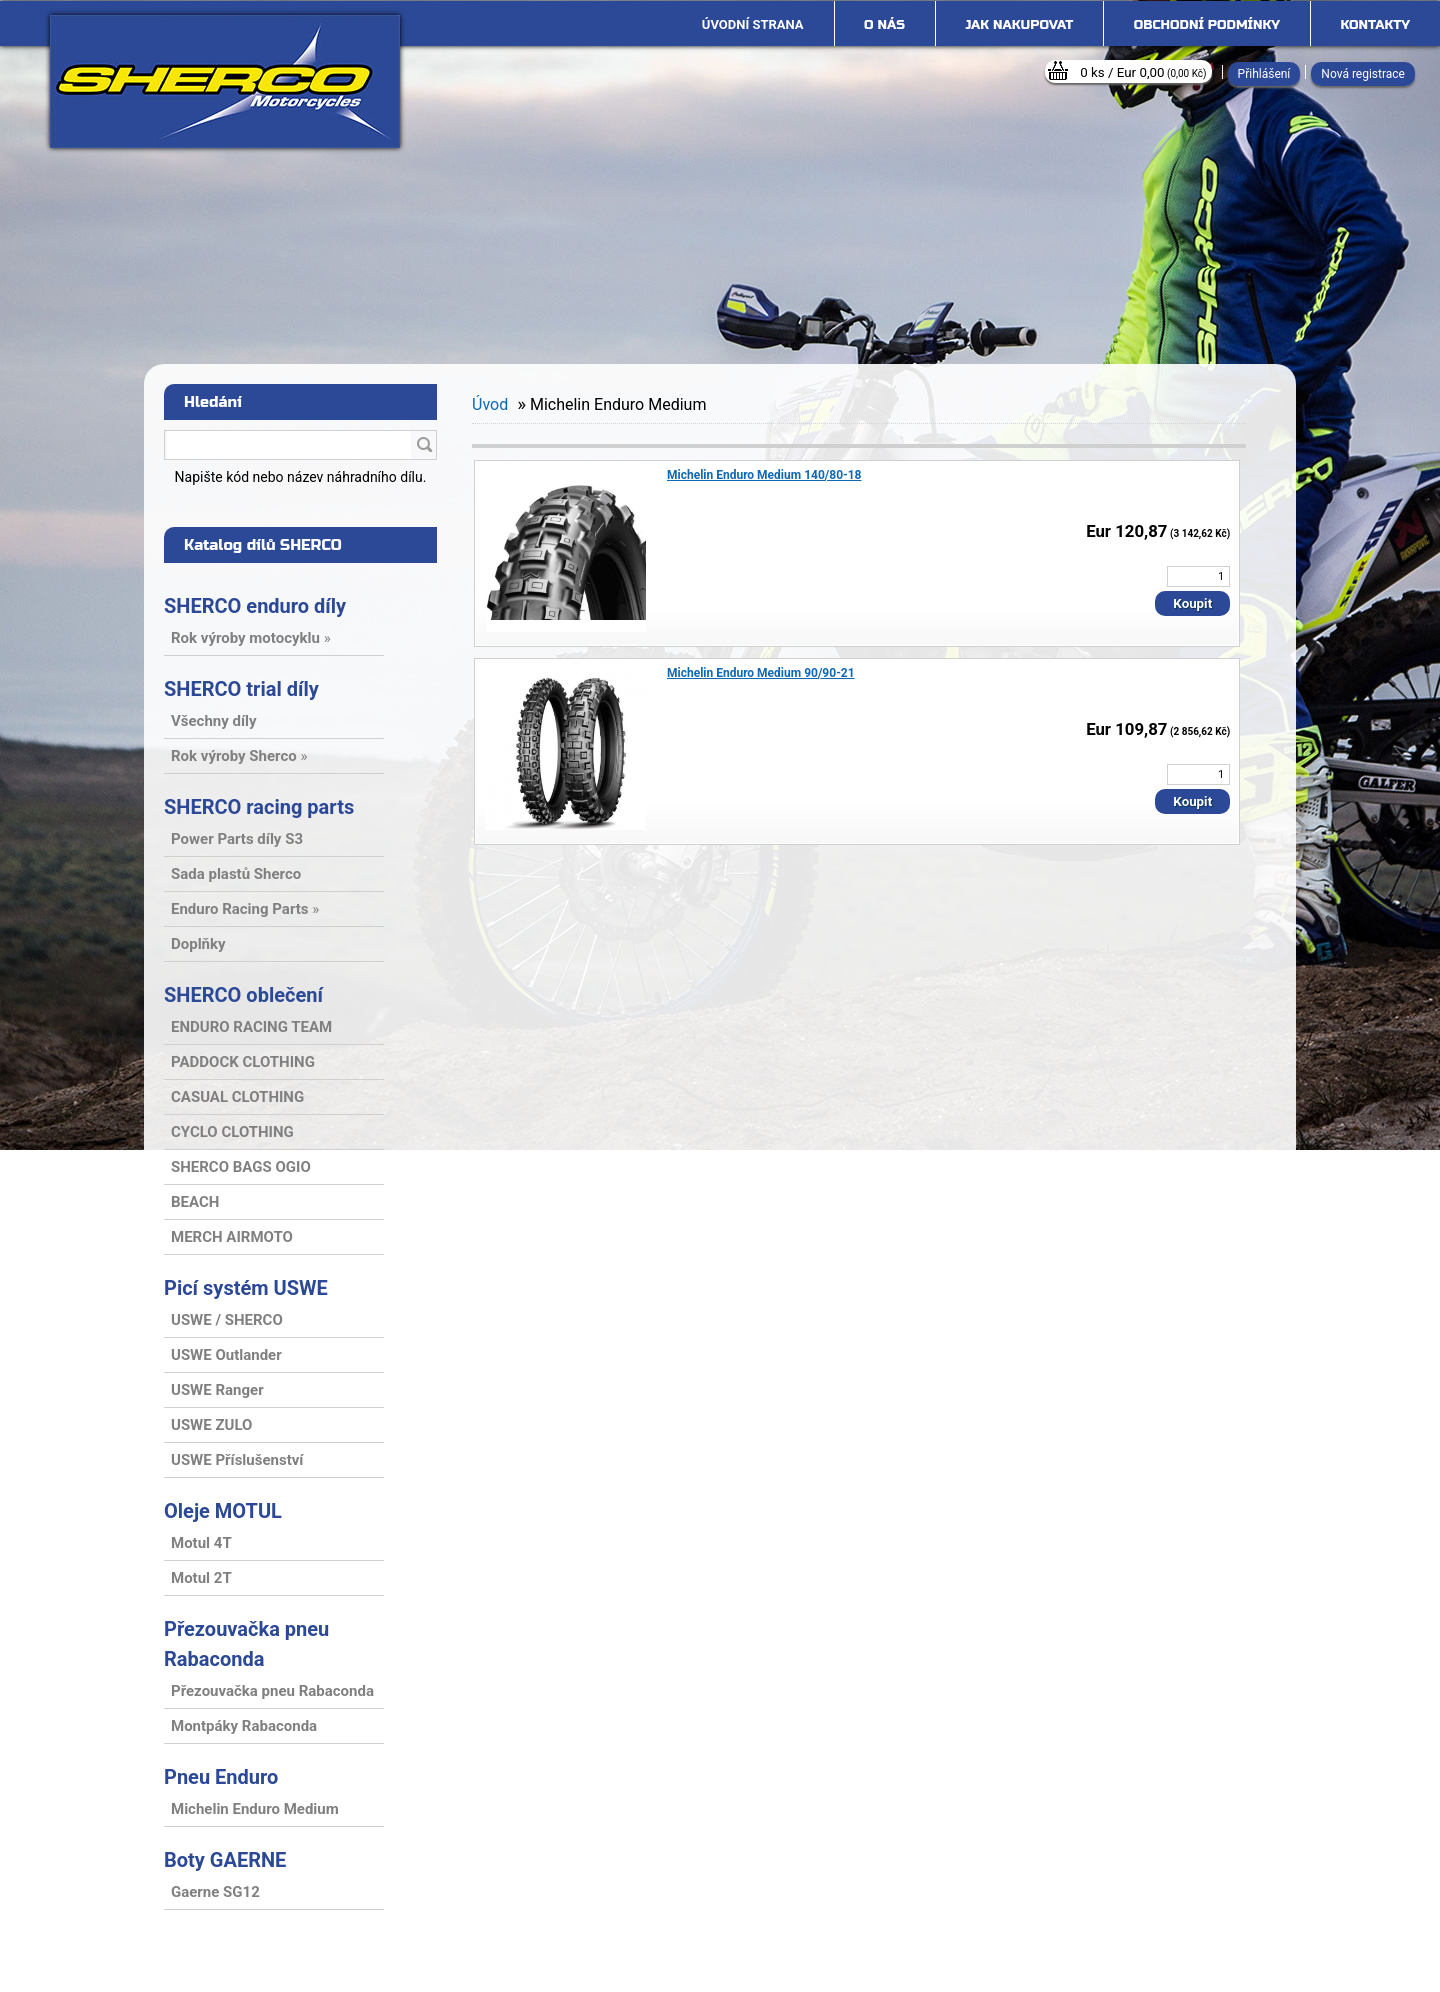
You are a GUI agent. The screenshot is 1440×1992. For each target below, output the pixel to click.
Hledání (213, 402)
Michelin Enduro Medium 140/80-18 (764, 475)
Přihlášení (1264, 74)
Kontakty (1375, 25)
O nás (884, 25)
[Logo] (225, 81)
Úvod (490, 404)
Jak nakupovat (1019, 25)
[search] (424, 446)
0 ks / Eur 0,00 (1143, 72)
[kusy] (1198, 576)
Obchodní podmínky (1207, 25)
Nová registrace (1363, 74)
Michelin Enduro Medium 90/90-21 (761, 673)
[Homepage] (753, 25)
